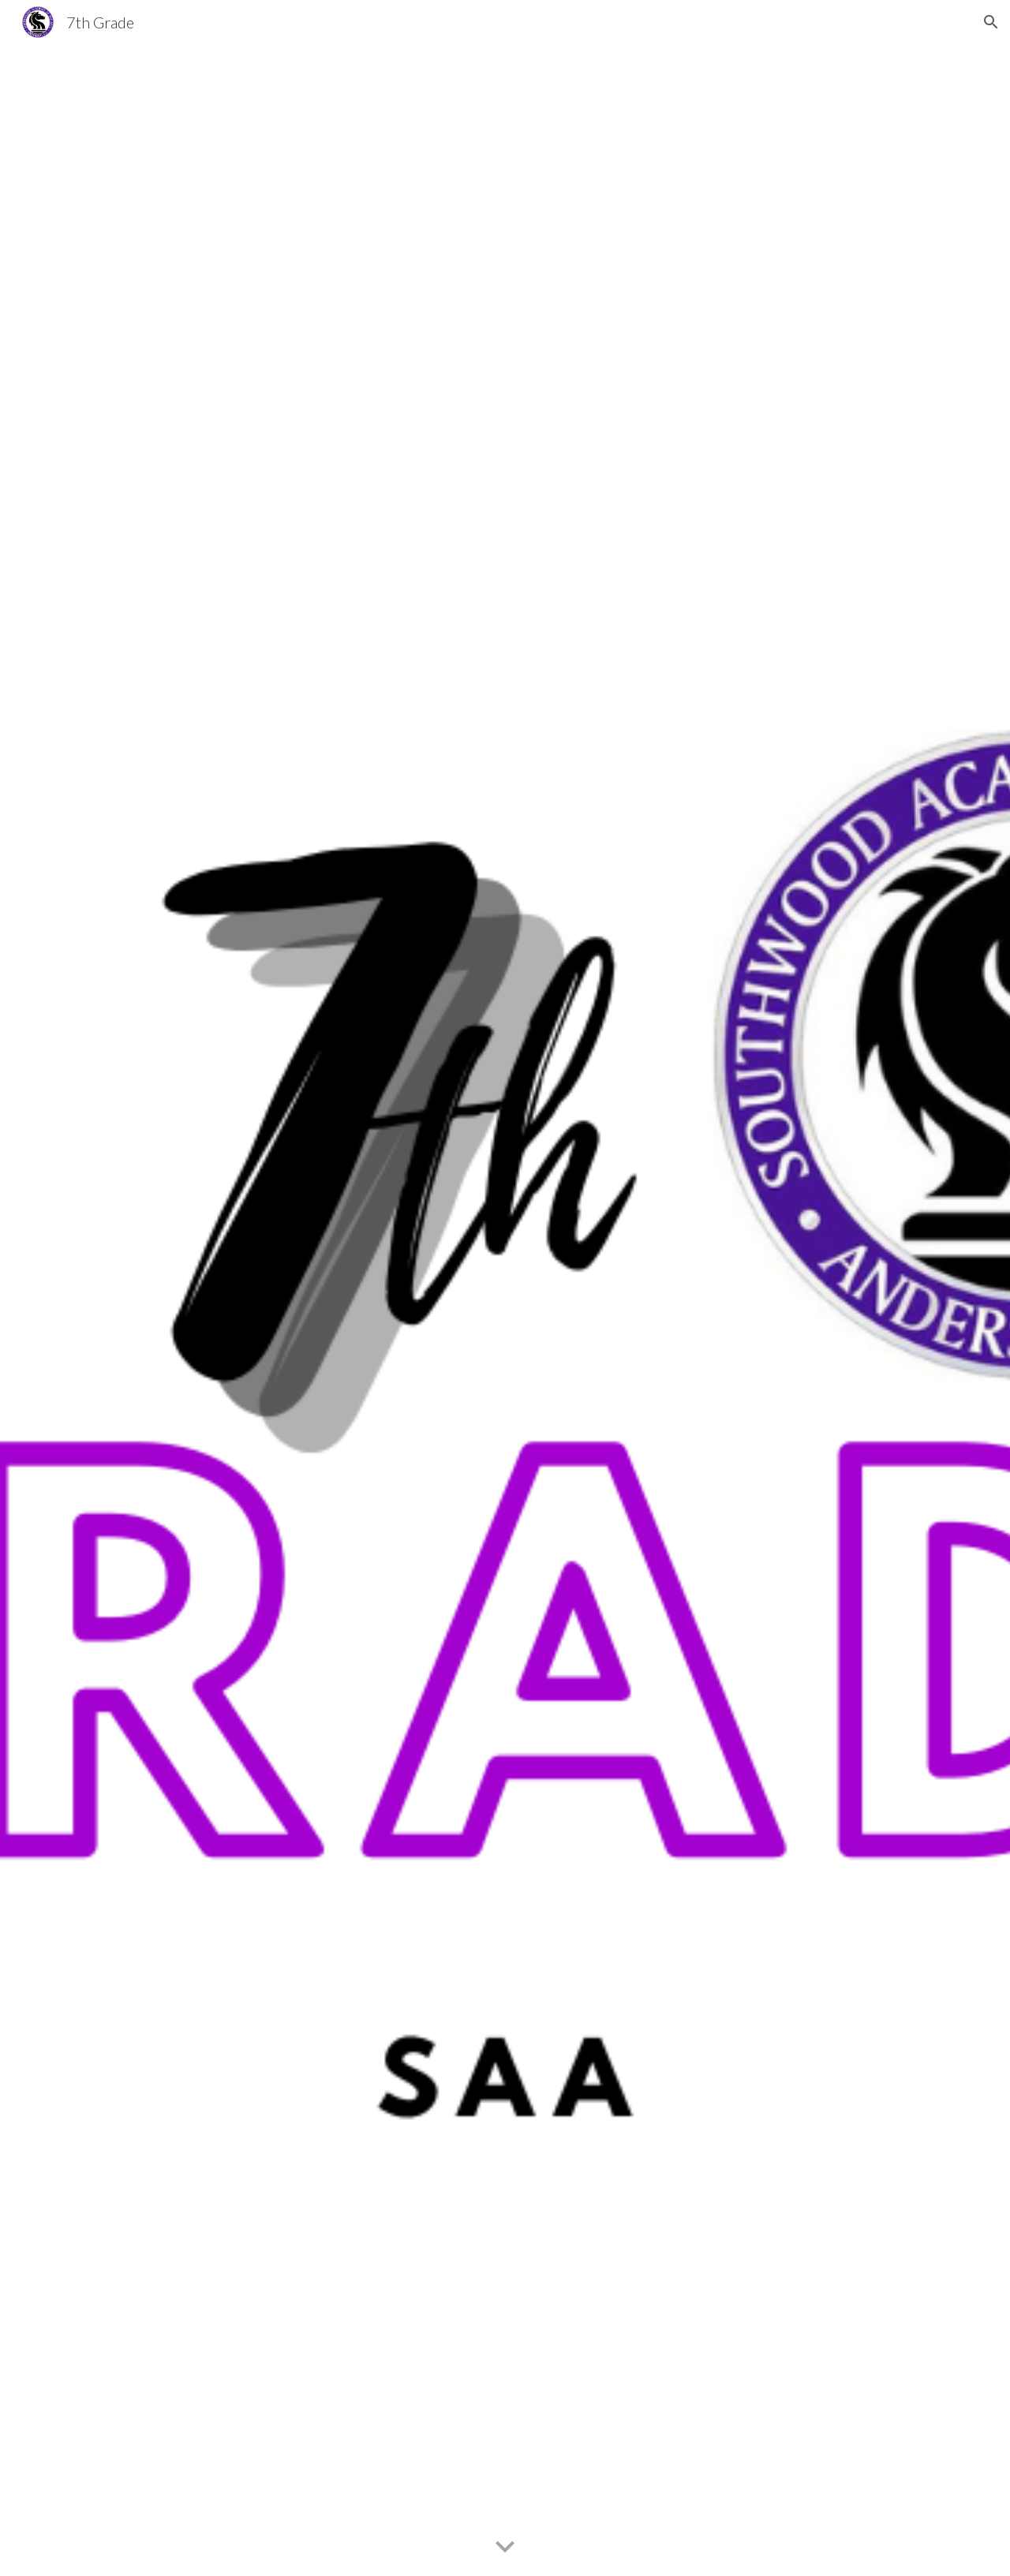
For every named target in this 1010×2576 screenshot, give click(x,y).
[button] (991, 22)
